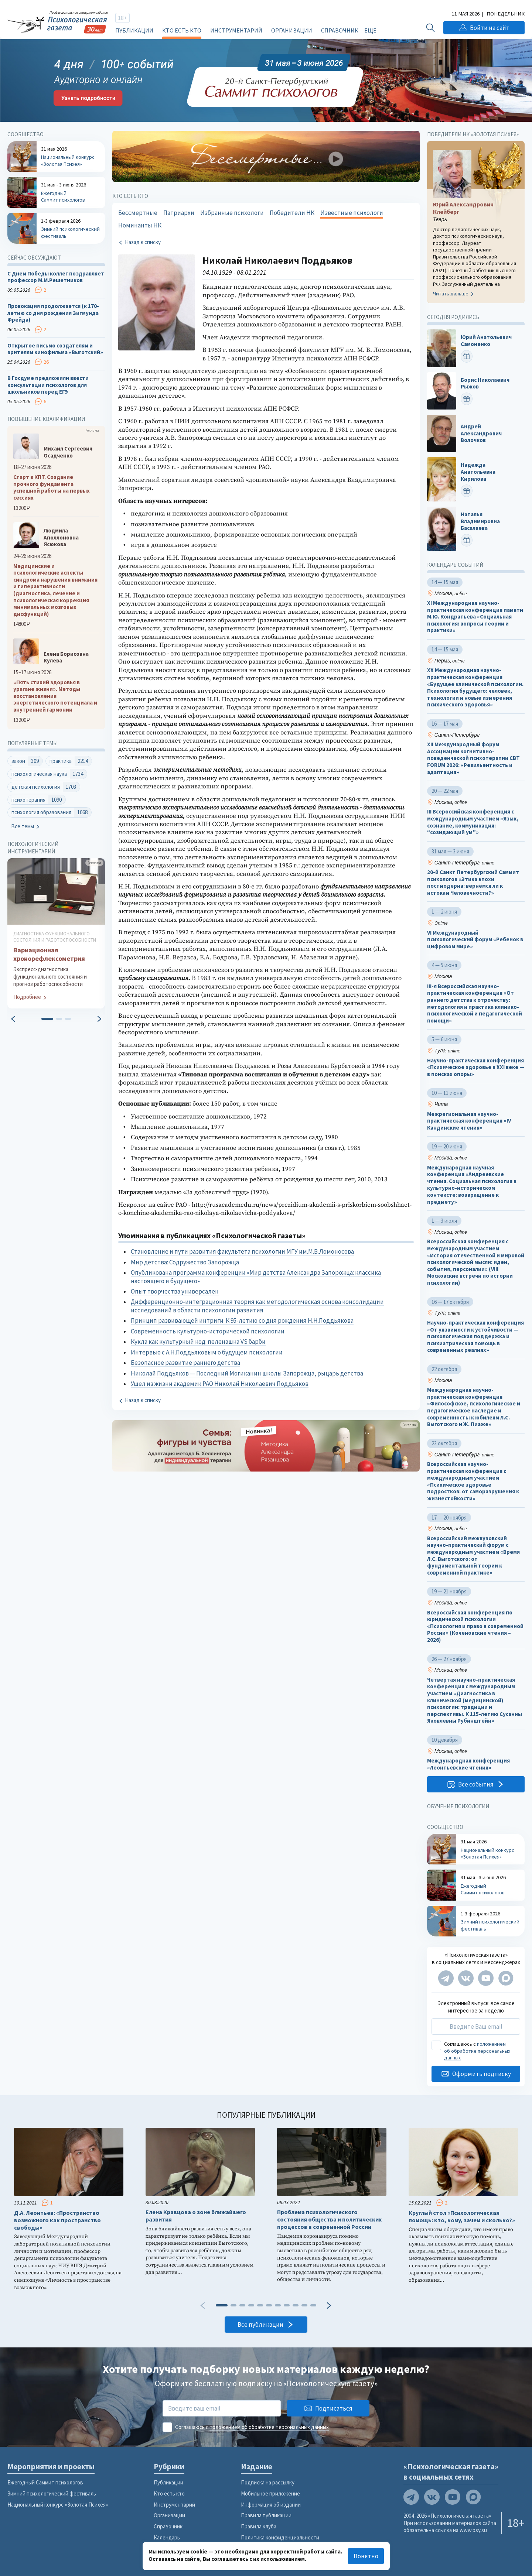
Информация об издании (271, 2504)
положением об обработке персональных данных (477, 2051)
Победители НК (292, 213)
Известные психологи (351, 213)
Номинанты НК (139, 225)
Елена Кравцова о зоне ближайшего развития (196, 2216)
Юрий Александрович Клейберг (463, 208)
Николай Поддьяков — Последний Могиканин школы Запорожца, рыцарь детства (247, 1373)
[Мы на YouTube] (486, 1978)
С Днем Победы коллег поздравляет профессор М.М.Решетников (55, 277)
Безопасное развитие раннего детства (185, 1363)
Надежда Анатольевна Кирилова (478, 472)
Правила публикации (266, 2515)
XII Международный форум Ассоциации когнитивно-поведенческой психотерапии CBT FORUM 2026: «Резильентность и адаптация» (473, 758)
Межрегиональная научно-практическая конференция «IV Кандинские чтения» (469, 1121)
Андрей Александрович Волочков (481, 433)
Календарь (167, 2537)
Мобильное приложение (270, 2493)
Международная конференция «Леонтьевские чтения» (468, 1764)
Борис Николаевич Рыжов (485, 383)
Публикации (134, 30)
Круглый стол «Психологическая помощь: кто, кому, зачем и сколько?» (462, 2216)
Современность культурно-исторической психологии (207, 1331)
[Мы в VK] (466, 1978)
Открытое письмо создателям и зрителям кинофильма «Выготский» (55, 349)
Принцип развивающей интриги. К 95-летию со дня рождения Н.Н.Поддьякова (242, 1320)
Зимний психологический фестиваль (51, 2493)
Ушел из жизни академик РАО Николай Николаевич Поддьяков (219, 1384)
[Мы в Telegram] (446, 1978)
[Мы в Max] (506, 1978)
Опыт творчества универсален (175, 1291)
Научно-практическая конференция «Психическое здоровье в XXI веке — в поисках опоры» (475, 1067)
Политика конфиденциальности (280, 2537)
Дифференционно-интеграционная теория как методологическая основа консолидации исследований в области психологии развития (257, 1306)
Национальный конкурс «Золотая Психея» (57, 2504)
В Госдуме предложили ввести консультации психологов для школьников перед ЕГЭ (48, 385)
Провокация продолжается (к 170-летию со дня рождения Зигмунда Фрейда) (53, 313)
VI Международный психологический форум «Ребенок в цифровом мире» (475, 939)
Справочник (339, 30)
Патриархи (178, 213)
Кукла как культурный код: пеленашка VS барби (198, 1341)
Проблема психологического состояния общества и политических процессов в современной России (329, 2219)
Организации (291, 30)
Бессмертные (137, 213)
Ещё (370, 30)
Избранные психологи (232, 213)
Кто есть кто (181, 30)
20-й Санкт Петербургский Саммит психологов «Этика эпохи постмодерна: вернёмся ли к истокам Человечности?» (473, 882)
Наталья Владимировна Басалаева (480, 521)
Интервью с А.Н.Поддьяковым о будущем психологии (207, 1352)
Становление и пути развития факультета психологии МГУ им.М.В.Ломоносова (242, 1251)
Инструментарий (236, 30)
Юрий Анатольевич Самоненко (486, 341)
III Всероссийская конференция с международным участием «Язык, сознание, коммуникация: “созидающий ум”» (472, 822)
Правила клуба (258, 2526)
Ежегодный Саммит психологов (45, 2482)
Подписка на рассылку (267, 2482)
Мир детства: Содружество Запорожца (185, 1262)
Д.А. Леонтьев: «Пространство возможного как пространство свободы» (57, 2220)
